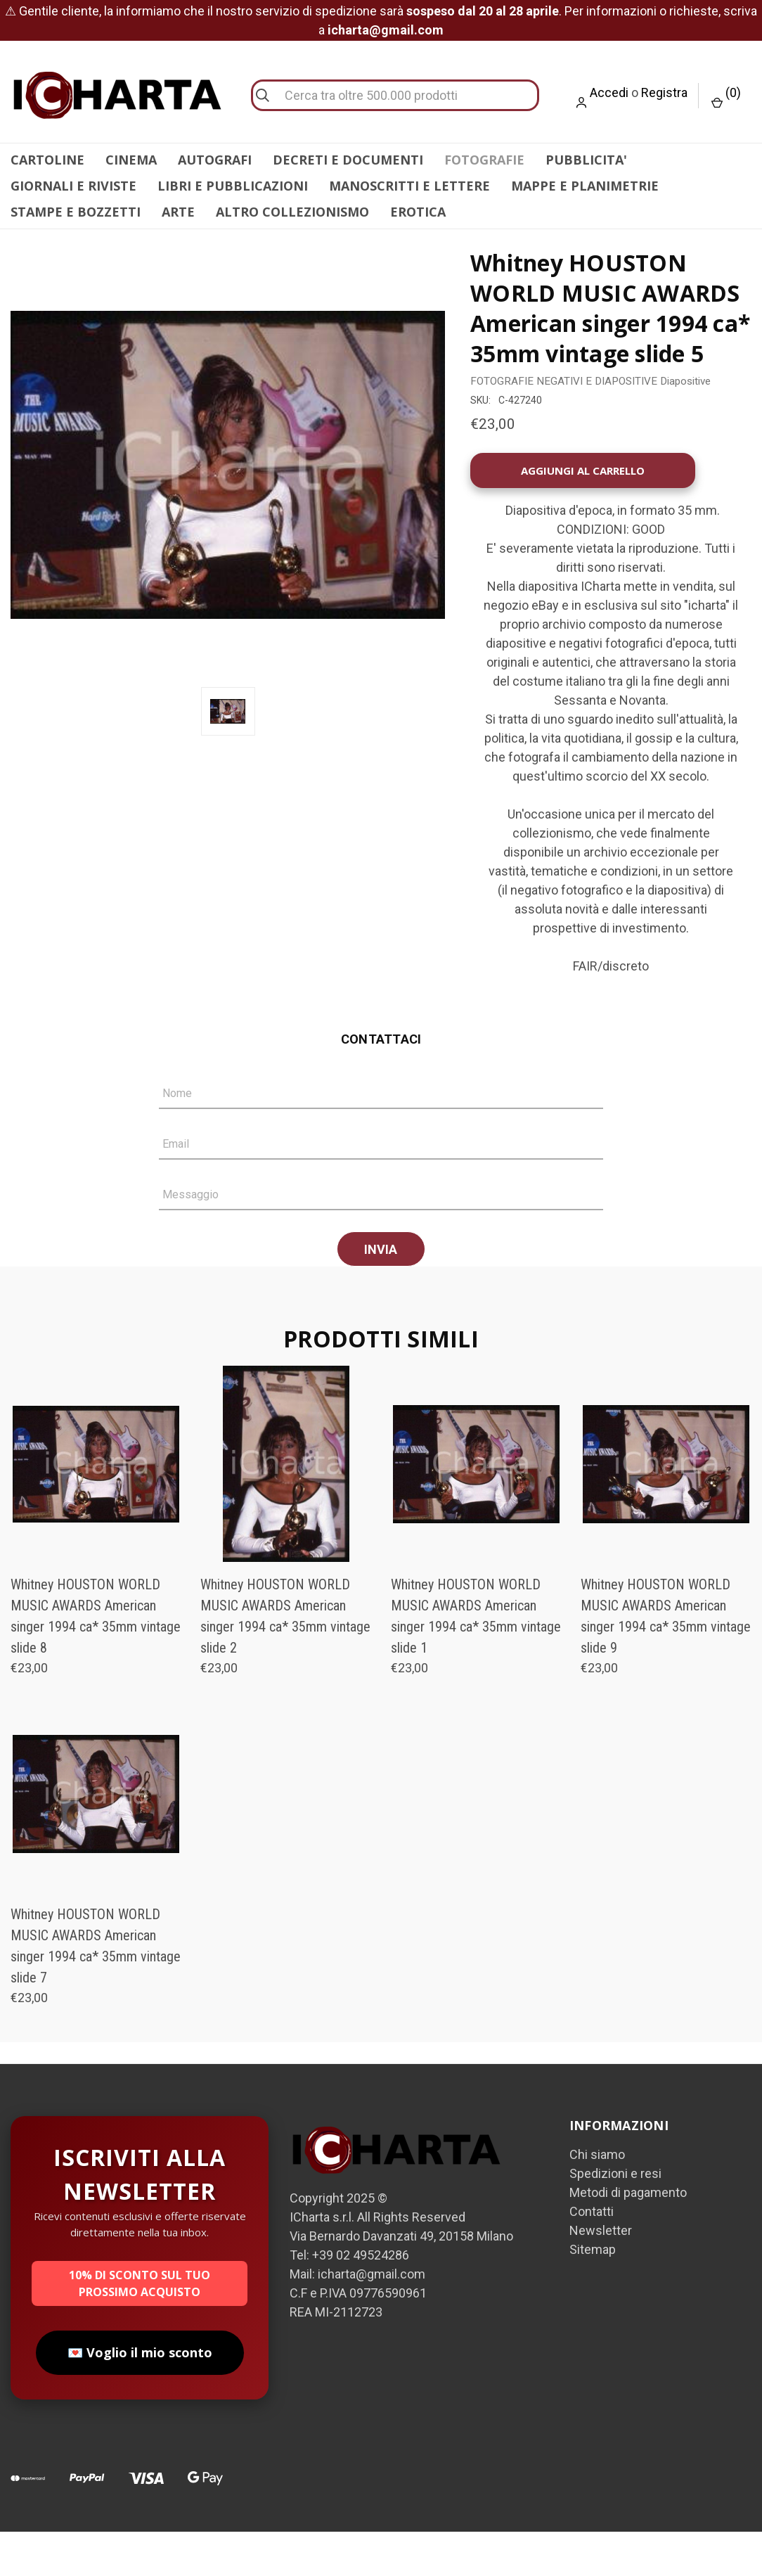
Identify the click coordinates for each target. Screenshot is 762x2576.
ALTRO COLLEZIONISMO (292, 211)
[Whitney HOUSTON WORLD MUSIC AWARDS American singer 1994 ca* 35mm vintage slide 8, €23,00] (96, 1508)
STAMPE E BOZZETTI (76, 211)
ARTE (178, 211)
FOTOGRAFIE (484, 159)
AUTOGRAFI (215, 159)
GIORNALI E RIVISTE (73, 185)
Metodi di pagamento (628, 2236)
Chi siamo (597, 2198)
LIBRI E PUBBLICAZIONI (232, 185)
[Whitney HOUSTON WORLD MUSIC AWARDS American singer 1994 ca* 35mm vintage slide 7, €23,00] (96, 1838)
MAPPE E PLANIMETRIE (585, 185)
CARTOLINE (47, 159)
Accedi (609, 92)
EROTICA (418, 211)
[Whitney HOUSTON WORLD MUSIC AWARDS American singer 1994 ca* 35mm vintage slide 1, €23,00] (476, 1508)
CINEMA (131, 159)
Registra (664, 92)
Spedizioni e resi (615, 2217)
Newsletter (600, 2274)
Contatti (591, 2255)
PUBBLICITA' (586, 159)
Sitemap (592, 2293)
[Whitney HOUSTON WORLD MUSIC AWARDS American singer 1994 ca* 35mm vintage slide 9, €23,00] (666, 1508)
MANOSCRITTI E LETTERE (409, 185)
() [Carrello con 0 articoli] (726, 96)
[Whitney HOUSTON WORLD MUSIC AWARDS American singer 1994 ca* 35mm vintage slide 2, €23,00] (285, 1508)
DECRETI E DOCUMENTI (348, 159)
